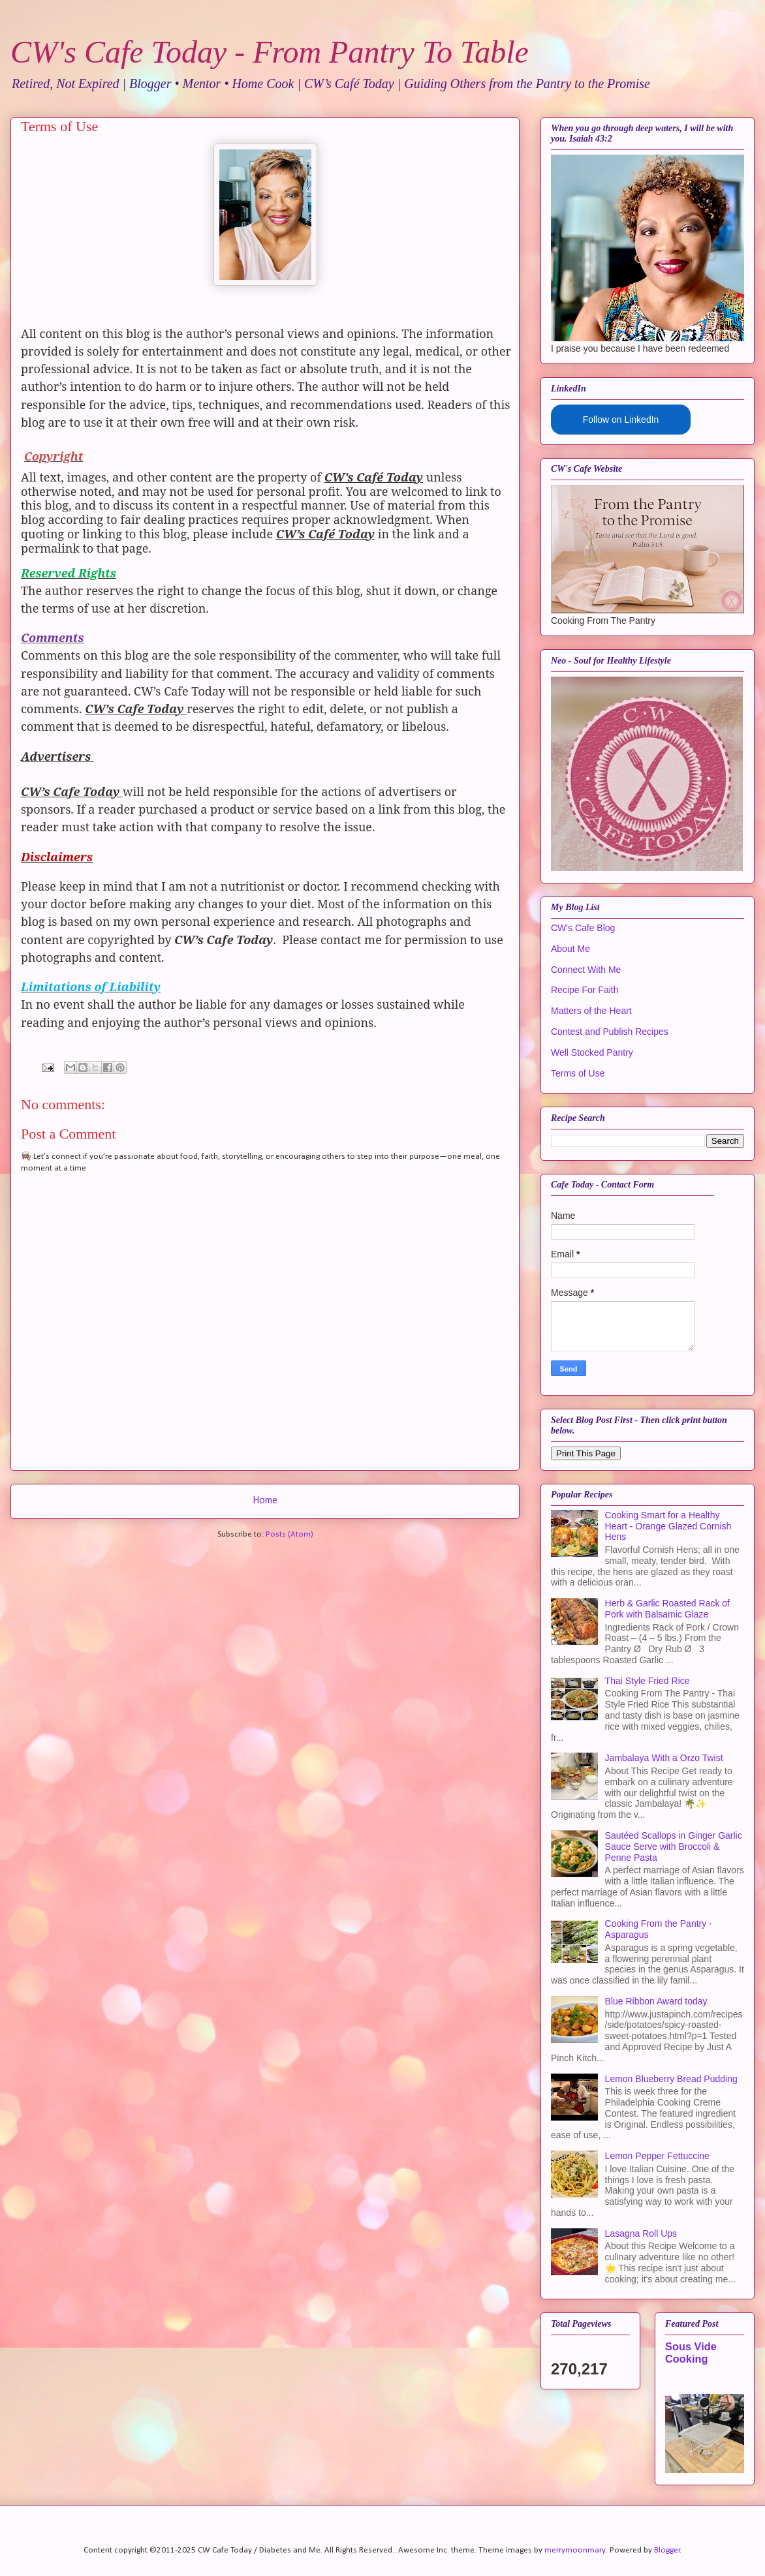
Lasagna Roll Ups (641, 2233)
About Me (570, 948)
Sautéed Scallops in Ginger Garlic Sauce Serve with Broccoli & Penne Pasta (673, 1846)
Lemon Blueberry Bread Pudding (671, 2079)
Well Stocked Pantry (592, 1052)
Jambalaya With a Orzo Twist (664, 1758)
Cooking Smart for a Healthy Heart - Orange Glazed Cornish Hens (668, 1526)
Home (265, 1500)
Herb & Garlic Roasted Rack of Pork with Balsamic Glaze (667, 1608)
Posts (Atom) (289, 1534)
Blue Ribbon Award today (656, 2001)
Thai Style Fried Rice (647, 1681)
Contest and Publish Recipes (609, 1031)
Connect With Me (586, 969)
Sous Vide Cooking (691, 2352)
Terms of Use (577, 1073)
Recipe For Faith (584, 990)
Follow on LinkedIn (621, 419)
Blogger (667, 2550)
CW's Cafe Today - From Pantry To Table (269, 52)
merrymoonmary (575, 2550)
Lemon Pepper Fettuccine (657, 2156)
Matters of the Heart (591, 1010)
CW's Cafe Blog (583, 928)
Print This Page (586, 1453)
